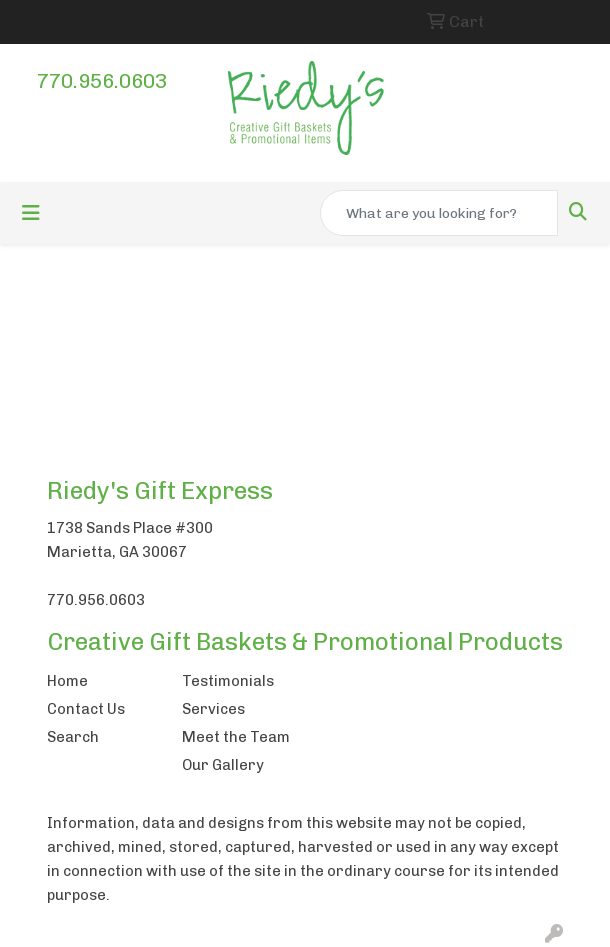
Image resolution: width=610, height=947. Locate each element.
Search (73, 737)
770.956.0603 (102, 81)
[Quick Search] (439, 213)
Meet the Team (236, 737)
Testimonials (228, 681)
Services (213, 709)
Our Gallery (223, 765)
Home (67, 681)
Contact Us (86, 709)
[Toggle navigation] (31, 213)
